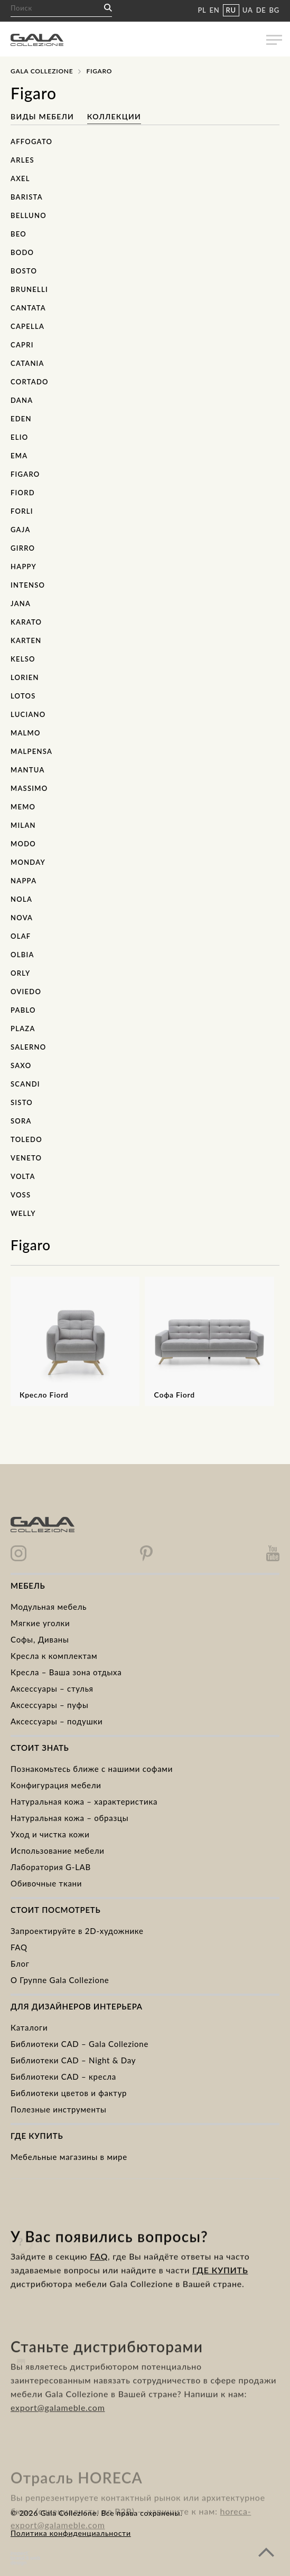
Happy (23, 566)
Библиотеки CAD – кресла (63, 2076)
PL (202, 10)
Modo (23, 843)
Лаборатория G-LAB (51, 1867)
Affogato (31, 141)
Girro (23, 548)
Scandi (25, 1084)
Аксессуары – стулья (52, 1688)
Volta (23, 1176)
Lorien (25, 677)
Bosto (24, 271)
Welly (23, 1213)
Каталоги (29, 2027)
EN (215, 10)
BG (274, 10)
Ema (19, 455)
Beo (18, 234)
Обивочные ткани (46, 1883)
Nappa (23, 880)
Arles (22, 160)
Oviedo (26, 991)
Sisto (22, 1102)
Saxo (21, 1065)
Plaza (23, 1028)
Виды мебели (44, 116)
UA (247, 10)
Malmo (26, 733)
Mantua (28, 770)
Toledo (26, 1139)
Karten (26, 640)
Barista (27, 197)
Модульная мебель (49, 1606)
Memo (23, 807)
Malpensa (31, 751)
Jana (21, 603)
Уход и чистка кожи (50, 1834)
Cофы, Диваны (40, 1639)
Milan (23, 825)
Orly (20, 973)
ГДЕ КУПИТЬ (220, 2286)
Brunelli (29, 289)
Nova (22, 917)
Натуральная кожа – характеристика (84, 1801)
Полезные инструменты (59, 2109)
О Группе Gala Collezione (60, 1980)
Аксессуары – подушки (56, 1721)
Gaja (21, 529)
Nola (21, 899)
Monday (28, 862)
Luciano (28, 714)
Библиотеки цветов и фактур (69, 2093)
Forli (22, 511)
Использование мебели (58, 1850)
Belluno (28, 215)
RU (231, 10)
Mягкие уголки (40, 1623)
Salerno (28, 1047)
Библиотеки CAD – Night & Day (73, 2060)
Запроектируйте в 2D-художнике (77, 1931)
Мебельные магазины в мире (69, 2157)
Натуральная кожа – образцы (69, 1818)
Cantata (28, 308)
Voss (21, 1195)
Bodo (22, 252)
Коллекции (114, 116)
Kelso (23, 659)
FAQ (19, 1947)
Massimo (29, 788)
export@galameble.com (58, 2432)
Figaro (25, 474)
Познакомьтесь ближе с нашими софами (92, 1768)
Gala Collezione (42, 71)
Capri (22, 345)
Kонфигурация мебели (56, 1785)
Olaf (21, 936)
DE (261, 10)
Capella (27, 326)
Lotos (23, 696)
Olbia (22, 954)
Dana (22, 400)
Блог (20, 1963)
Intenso (28, 585)
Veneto (26, 1158)
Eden (21, 418)
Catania (27, 363)
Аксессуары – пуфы (49, 1705)
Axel (20, 178)
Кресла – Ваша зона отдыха (66, 1672)
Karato (26, 622)
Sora (21, 1121)
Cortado (30, 382)
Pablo (23, 1010)
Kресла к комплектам (54, 1655)
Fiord (23, 492)
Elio (19, 437)
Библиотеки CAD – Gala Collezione (79, 2044)
